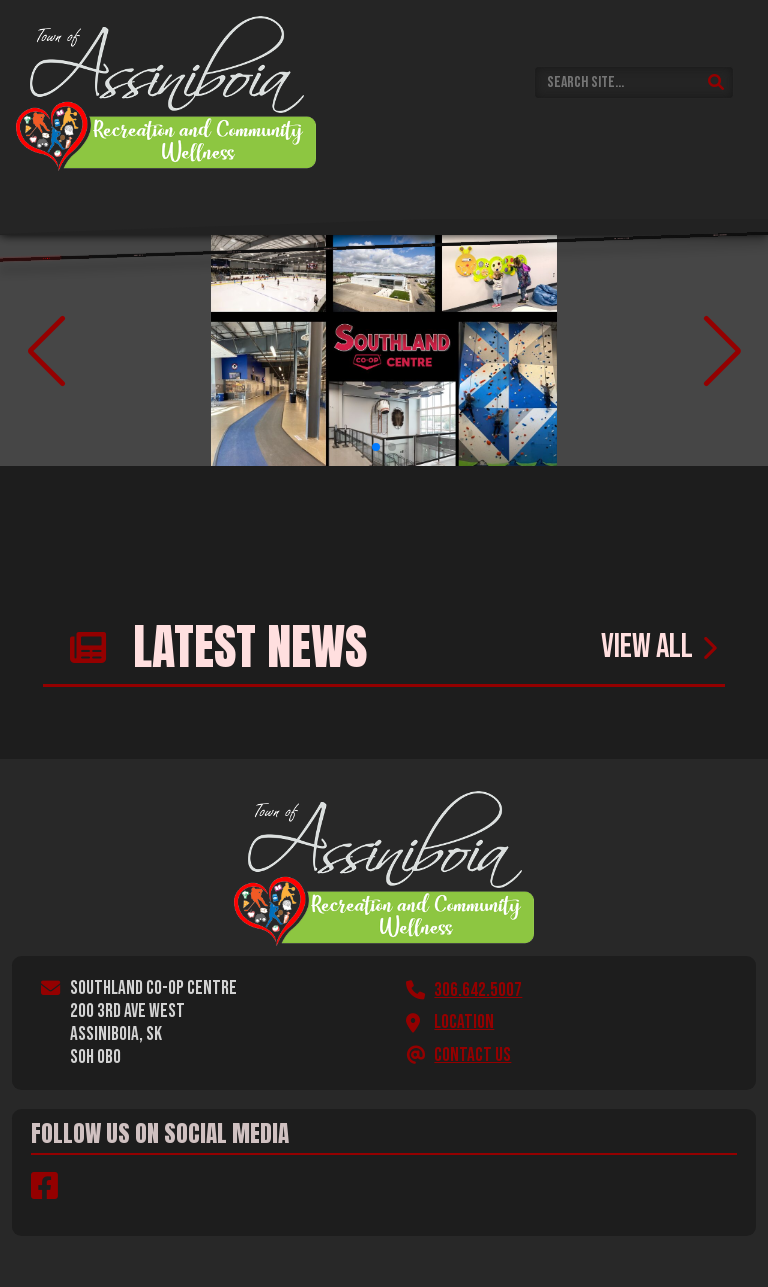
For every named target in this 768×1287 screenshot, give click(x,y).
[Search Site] (634, 82)
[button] (376, 447)
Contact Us (472, 1055)
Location (464, 1022)
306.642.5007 (478, 990)
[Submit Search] (716, 82)
